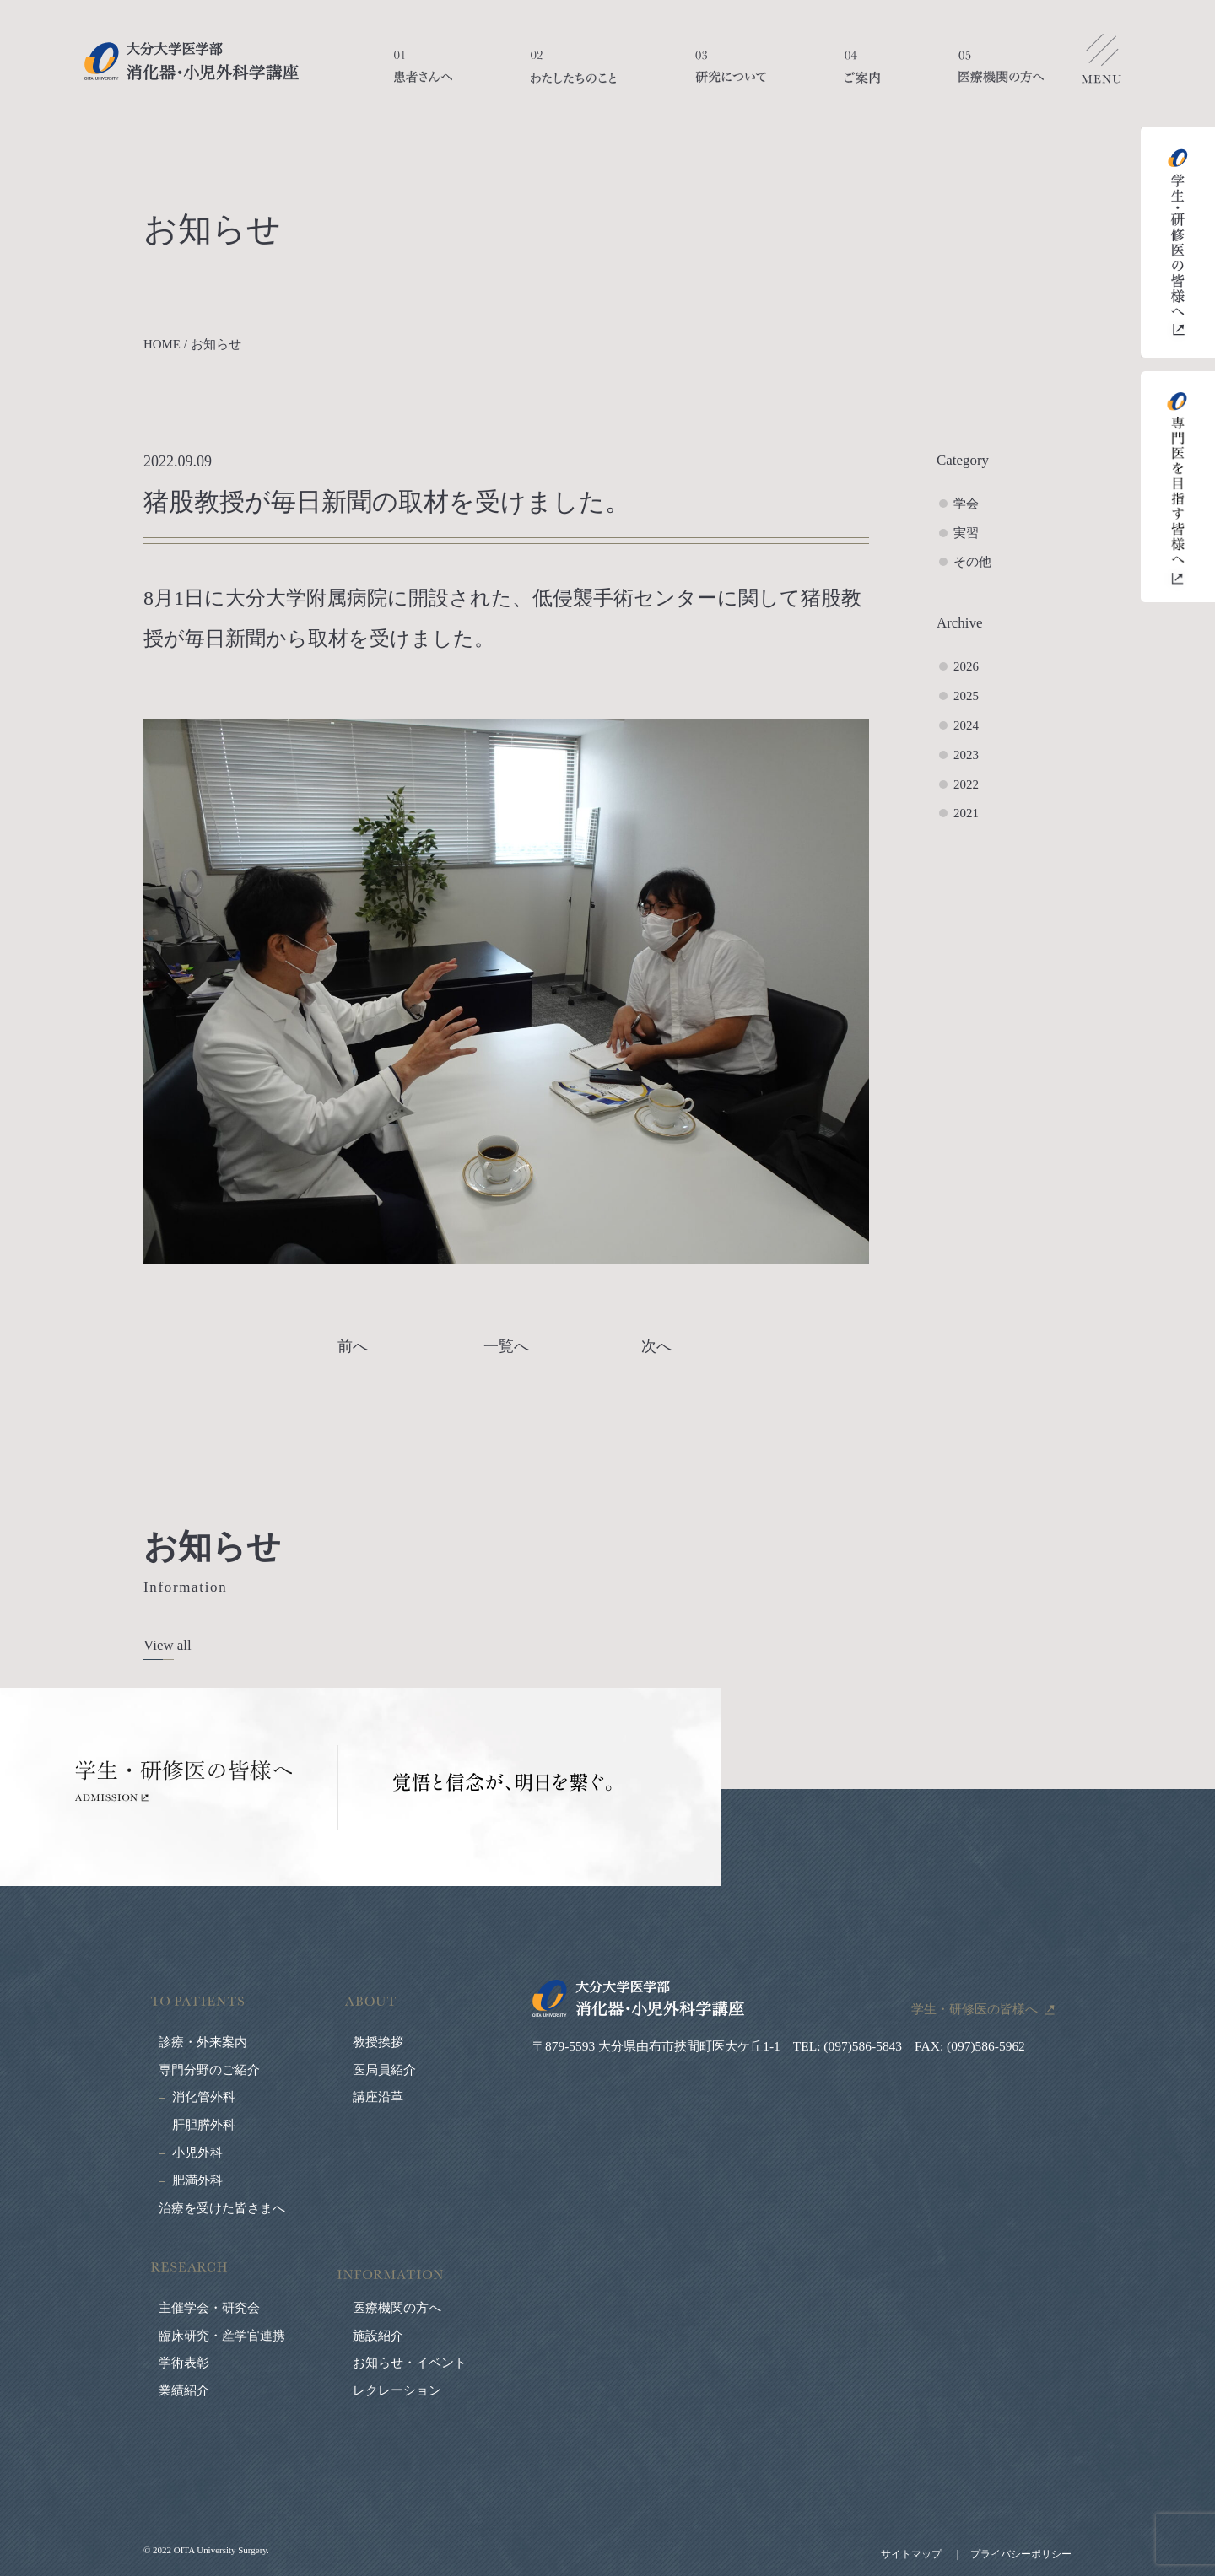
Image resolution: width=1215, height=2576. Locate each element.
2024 (966, 725)
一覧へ (506, 1346)
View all (167, 1645)
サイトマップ (911, 2554)
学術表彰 (184, 2362)
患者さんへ (423, 76)
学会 (966, 503)
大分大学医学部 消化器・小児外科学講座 (191, 61)
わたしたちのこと (573, 76)
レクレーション (397, 2390)
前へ (353, 1346)
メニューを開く (1101, 63)
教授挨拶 (378, 2042)
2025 (966, 696)
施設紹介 (378, 2335)
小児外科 (197, 2152)
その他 (972, 562)
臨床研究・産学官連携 (222, 2335)
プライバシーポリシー (1021, 2554)
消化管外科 (203, 2097)
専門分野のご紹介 (209, 2070)
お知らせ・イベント (410, 2362)
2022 (966, 784)
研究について (730, 76)
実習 (966, 533)
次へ (656, 1346)
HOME (162, 344)
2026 (966, 666)
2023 (966, 755)
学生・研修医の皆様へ (974, 2009)
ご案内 (862, 76)
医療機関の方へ (1001, 76)
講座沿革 (378, 2097)
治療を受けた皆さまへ (222, 2208)
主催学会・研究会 (209, 2308)
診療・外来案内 (203, 2042)
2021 (966, 813)
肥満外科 (197, 2180)
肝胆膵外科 (203, 2124)
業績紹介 (184, 2390)
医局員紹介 (384, 2070)
